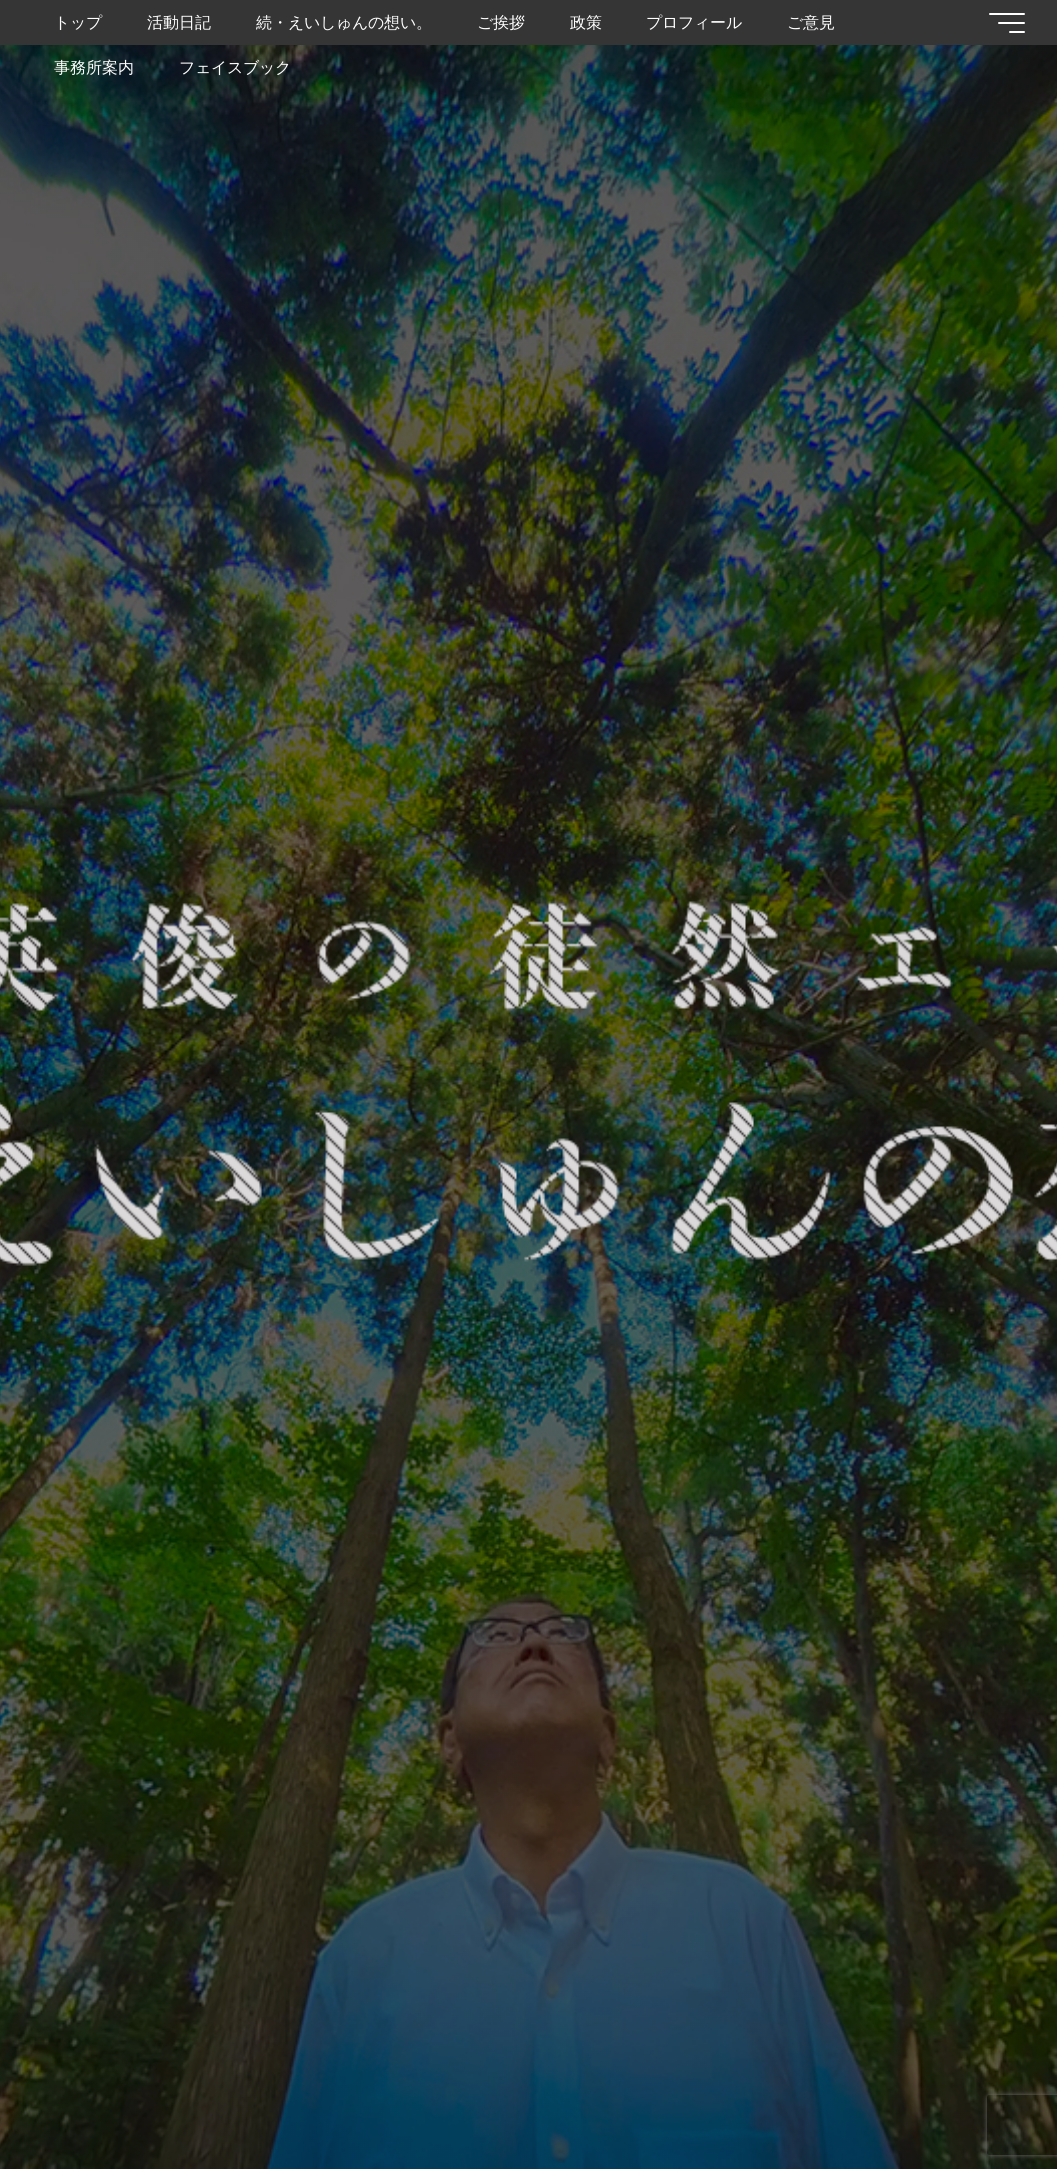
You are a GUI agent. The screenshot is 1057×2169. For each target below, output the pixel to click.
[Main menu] (1007, 23)
